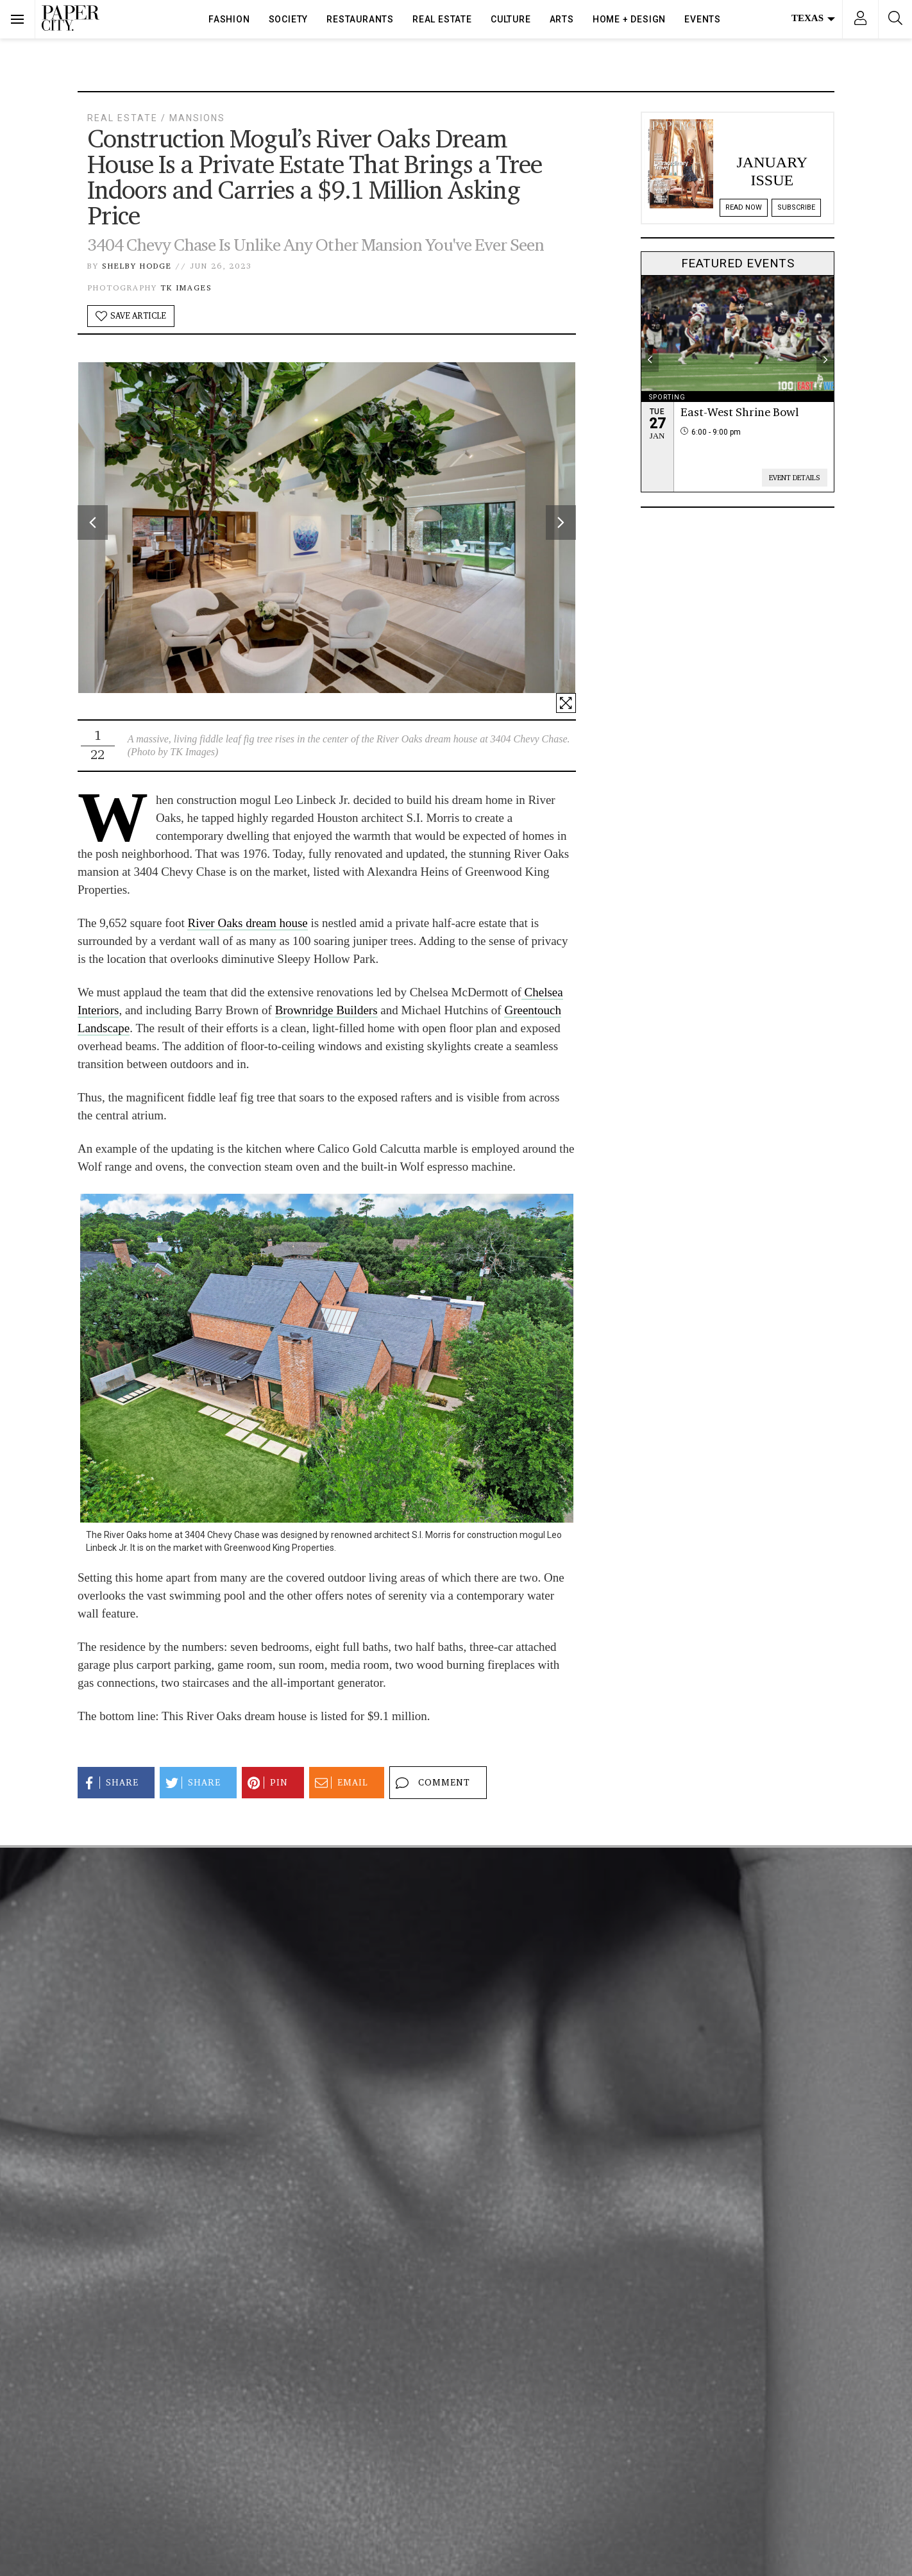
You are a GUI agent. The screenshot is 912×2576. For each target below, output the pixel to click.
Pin (266, 1783)
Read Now (743, 207)
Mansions (197, 118)
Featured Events (738, 263)
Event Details (794, 477)
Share (109, 1783)
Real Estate (442, 19)
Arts (562, 19)
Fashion (229, 19)
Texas (813, 18)
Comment (431, 1783)
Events (702, 19)
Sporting (667, 397)
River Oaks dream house (247, 923)
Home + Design (629, 19)
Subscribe (796, 207)
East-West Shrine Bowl (739, 412)
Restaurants (360, 19)
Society (288, 19)
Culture (511, 19)
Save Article (131, 316)
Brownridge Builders (326, 1010)
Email (339, 1783)
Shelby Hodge (137, 266)
